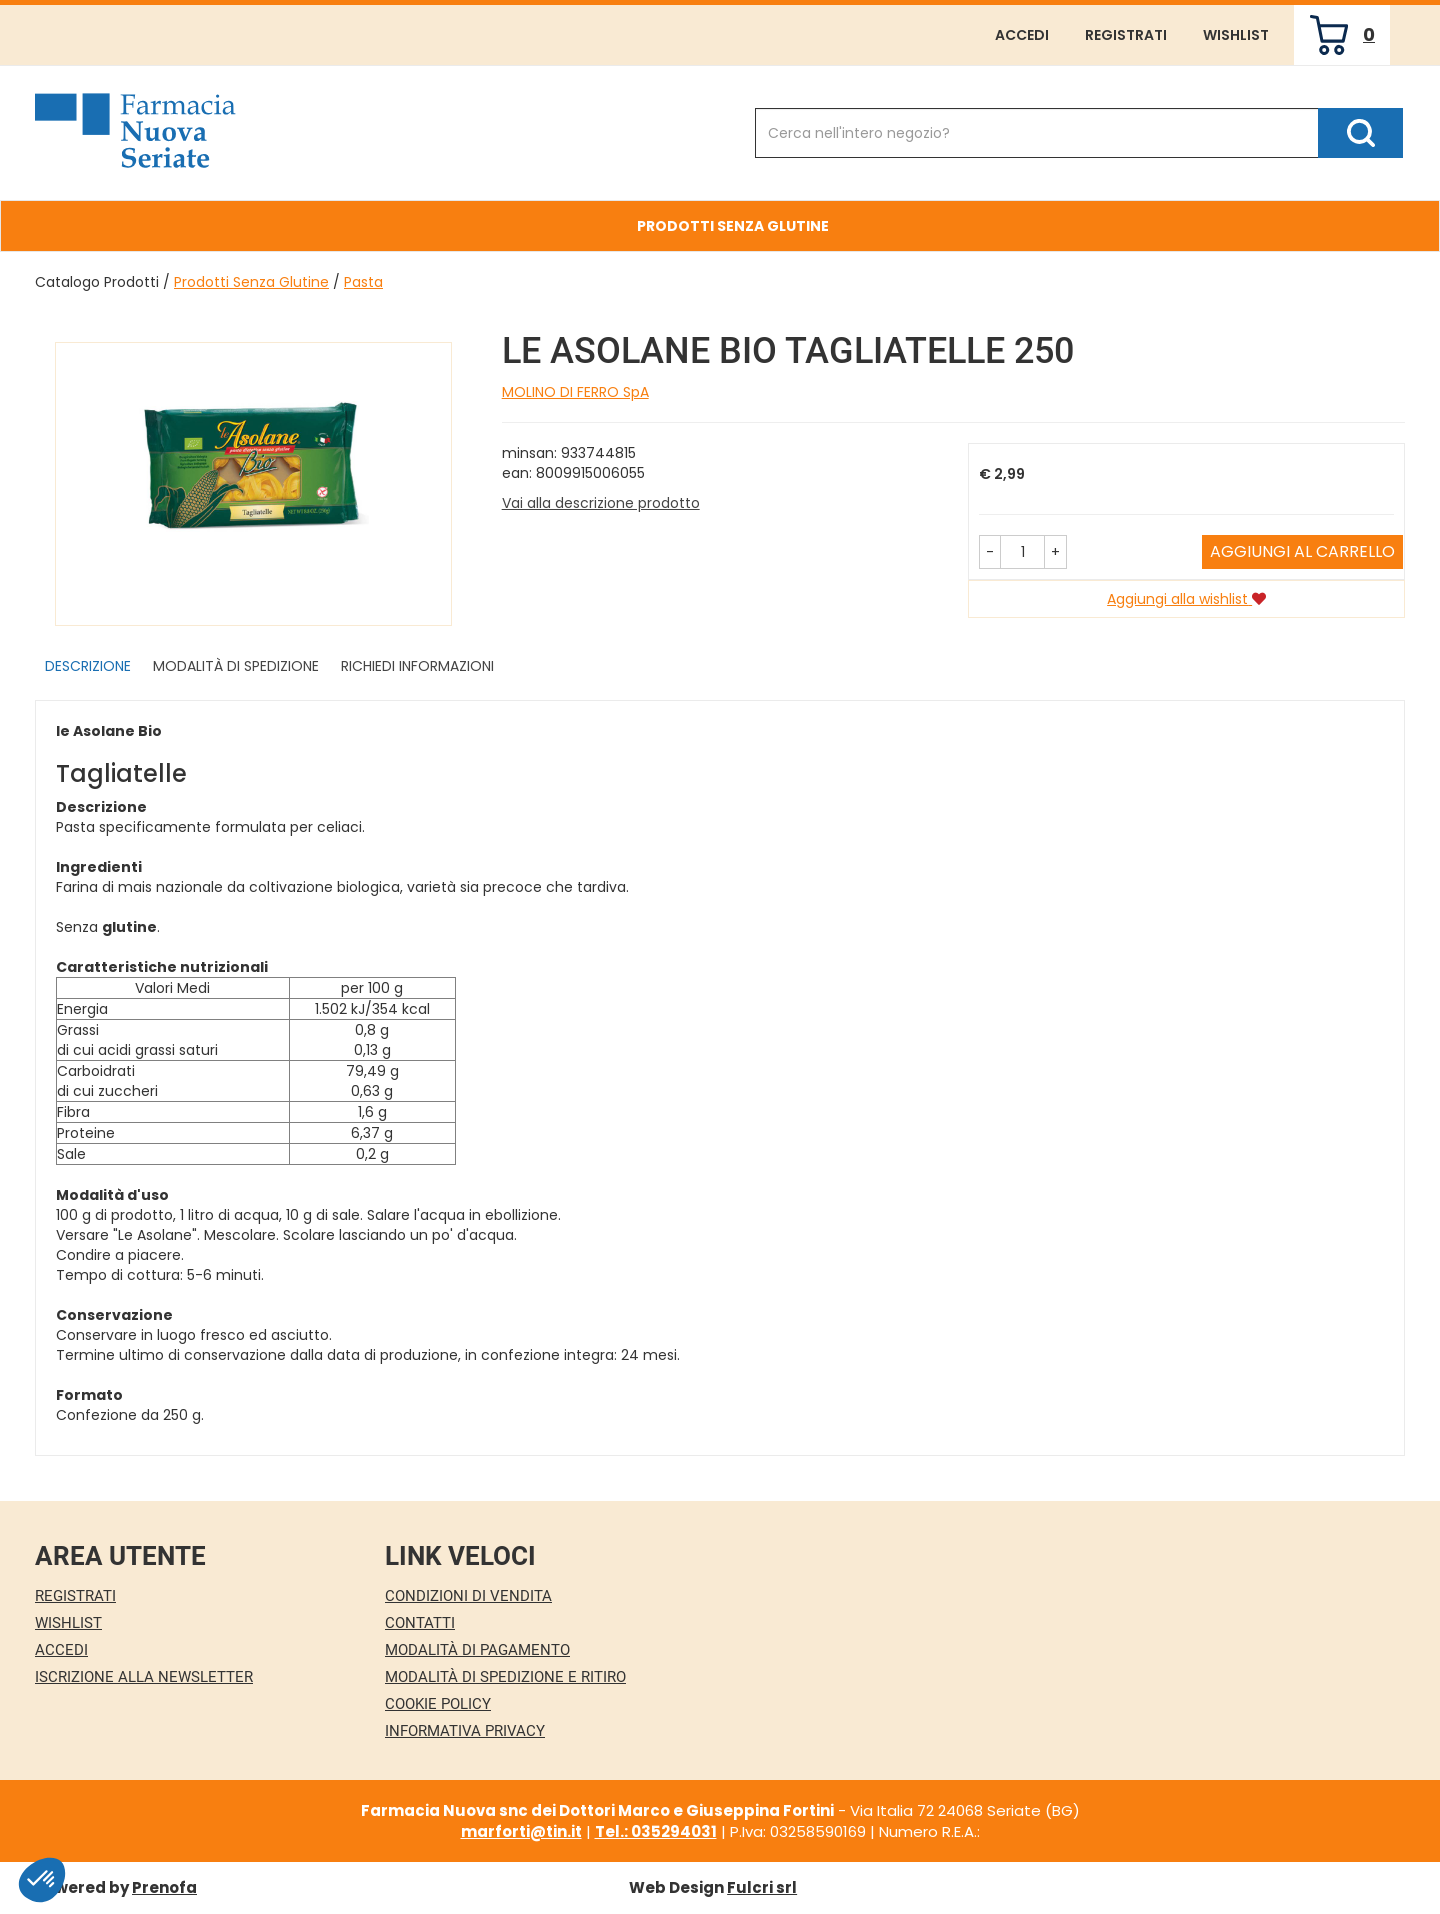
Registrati (1126, 35)
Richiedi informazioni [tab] (417, 666)
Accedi (1022, 35)
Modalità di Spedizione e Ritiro (505, 1677)
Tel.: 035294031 (656, 1831)
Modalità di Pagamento (477, 1650)
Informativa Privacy (465, 1731)
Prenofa (164, 1887)
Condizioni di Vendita (468, 1596)
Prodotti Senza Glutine (251, 282)
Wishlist (1236, 35)
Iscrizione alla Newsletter (144, 1677)
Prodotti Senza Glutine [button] (733, 226)
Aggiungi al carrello (1302, 551)
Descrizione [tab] (88, 666)
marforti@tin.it (521, 1831)
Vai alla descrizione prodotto (601, 503)
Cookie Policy (438, 1704)
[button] (990, 552)
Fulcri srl (762, 1887)
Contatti (420, 1623)
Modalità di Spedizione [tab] (236, 666)
